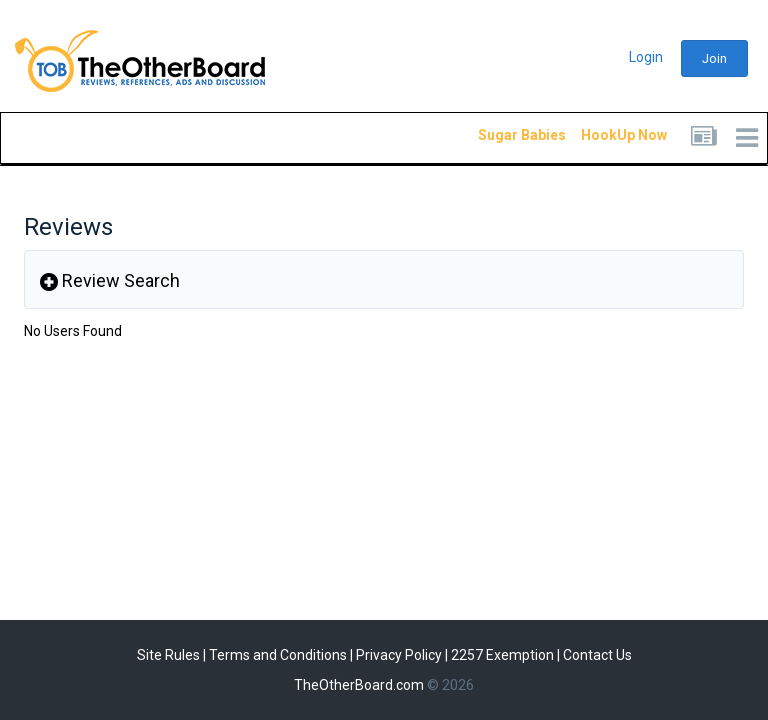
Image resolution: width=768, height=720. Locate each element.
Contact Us (597, 655)
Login (646, 57)
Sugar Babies (498, 135)
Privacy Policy (399, 655)
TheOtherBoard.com (359, 685)
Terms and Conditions (278, 655)
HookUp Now (601, 135)
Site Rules (168, 655)
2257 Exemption (502, 655)
